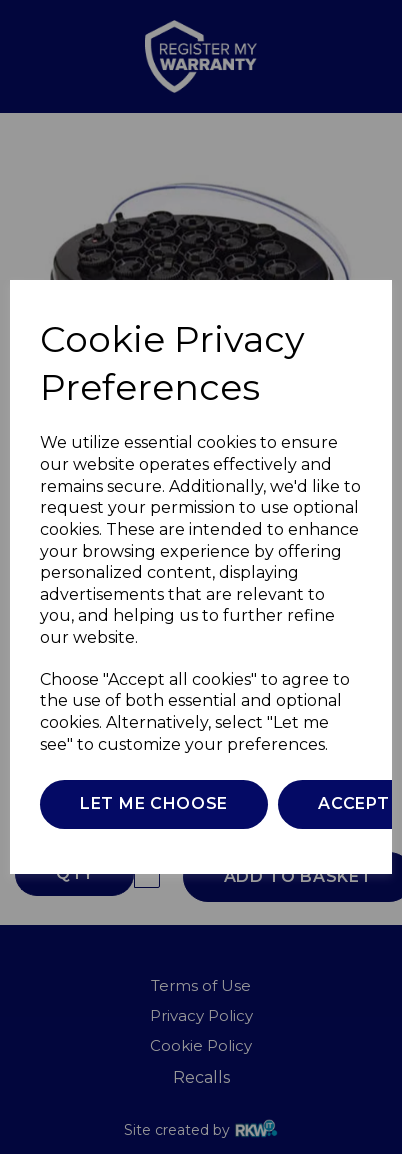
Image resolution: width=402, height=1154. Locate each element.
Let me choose (154, 803)
